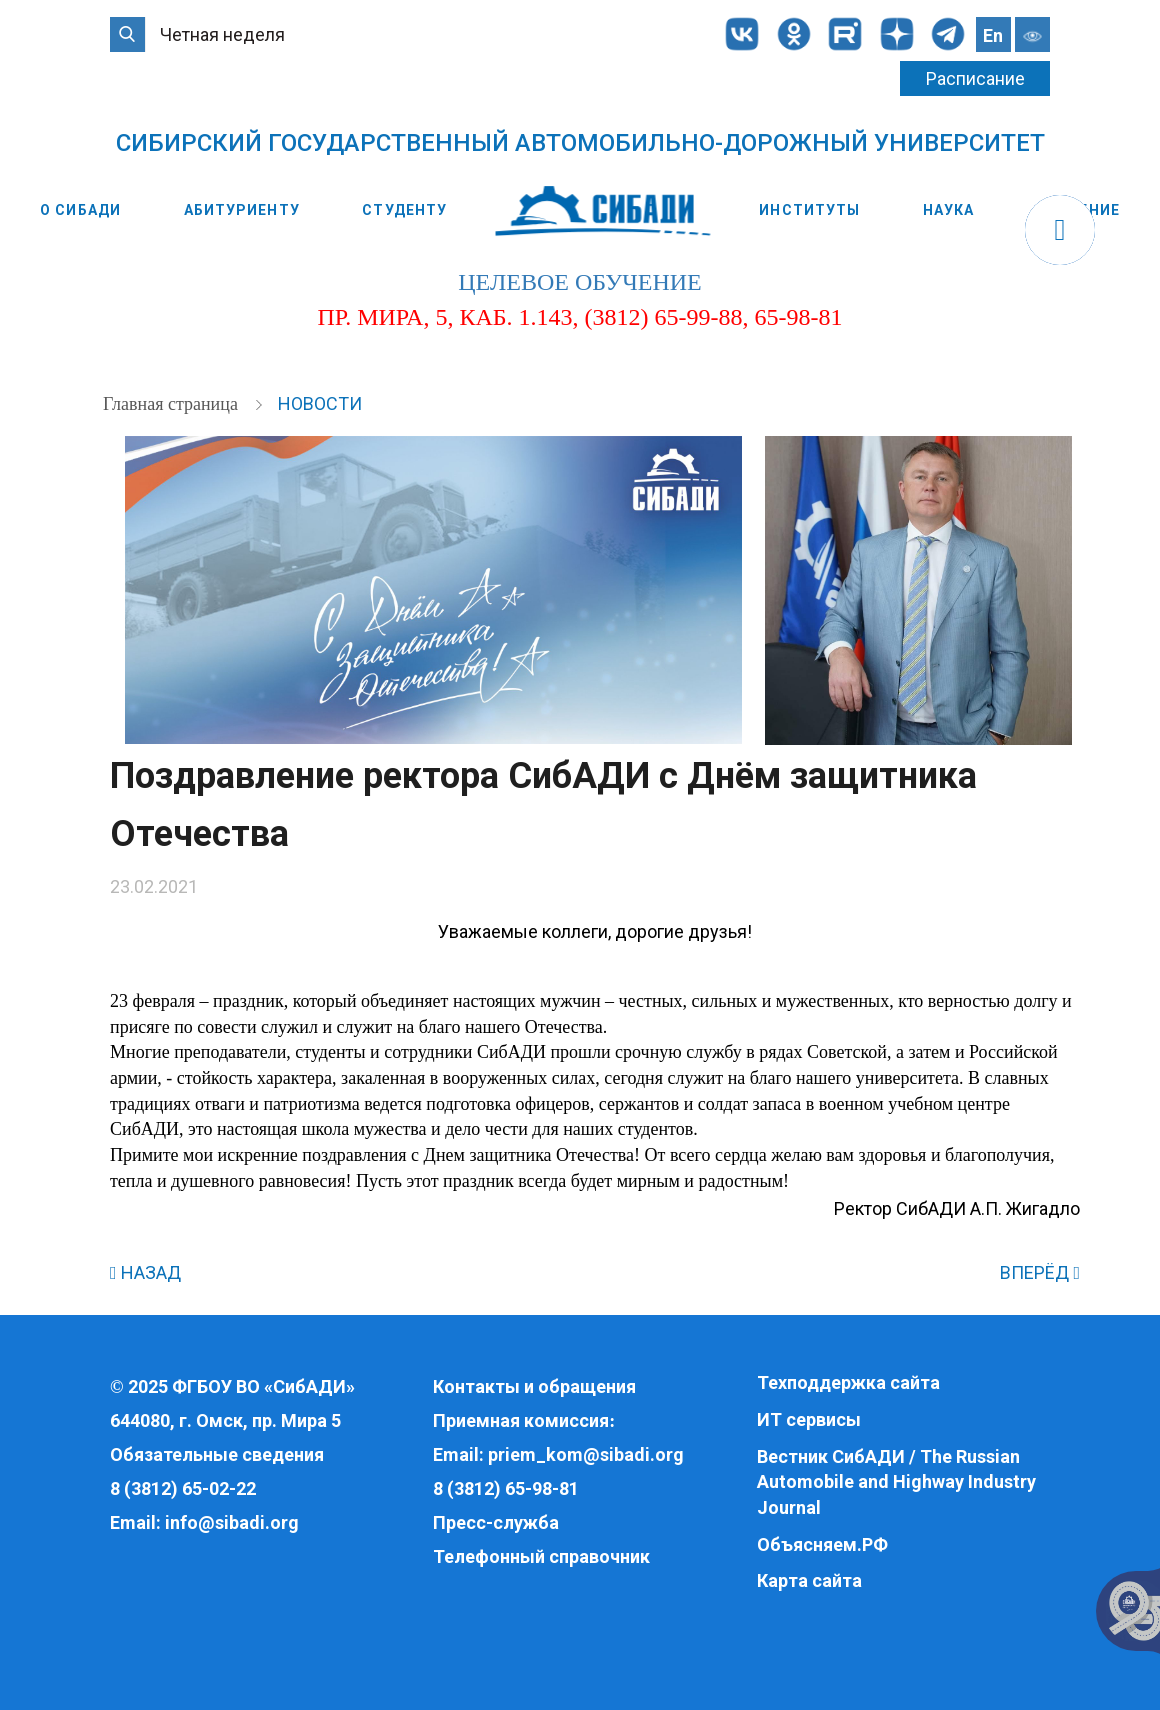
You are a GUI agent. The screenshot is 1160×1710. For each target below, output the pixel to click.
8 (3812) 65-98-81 (506, 1488)
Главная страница (172, 404)
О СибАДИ (80, 210)
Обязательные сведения (217, 1454)
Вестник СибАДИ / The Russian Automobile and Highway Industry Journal (896, 1482)
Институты (809, 210)
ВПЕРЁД (1040, 1272)
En (993, 35)
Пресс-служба (496, 1522)
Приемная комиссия (521, 1420)
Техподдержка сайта (848, 1382)
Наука (949, 210)
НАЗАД (145, 1272)
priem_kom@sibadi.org (586, 1454)
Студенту (404, 210)
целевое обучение (579, 282)
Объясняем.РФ (822, 1544)
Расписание (975, 78)
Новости (320, 403)
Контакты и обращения (534, 1386)
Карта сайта (809, 1580)
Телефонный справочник (541, 1556)
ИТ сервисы (809, 1419)
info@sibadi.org (232, 1522)
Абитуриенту (242, 210)
